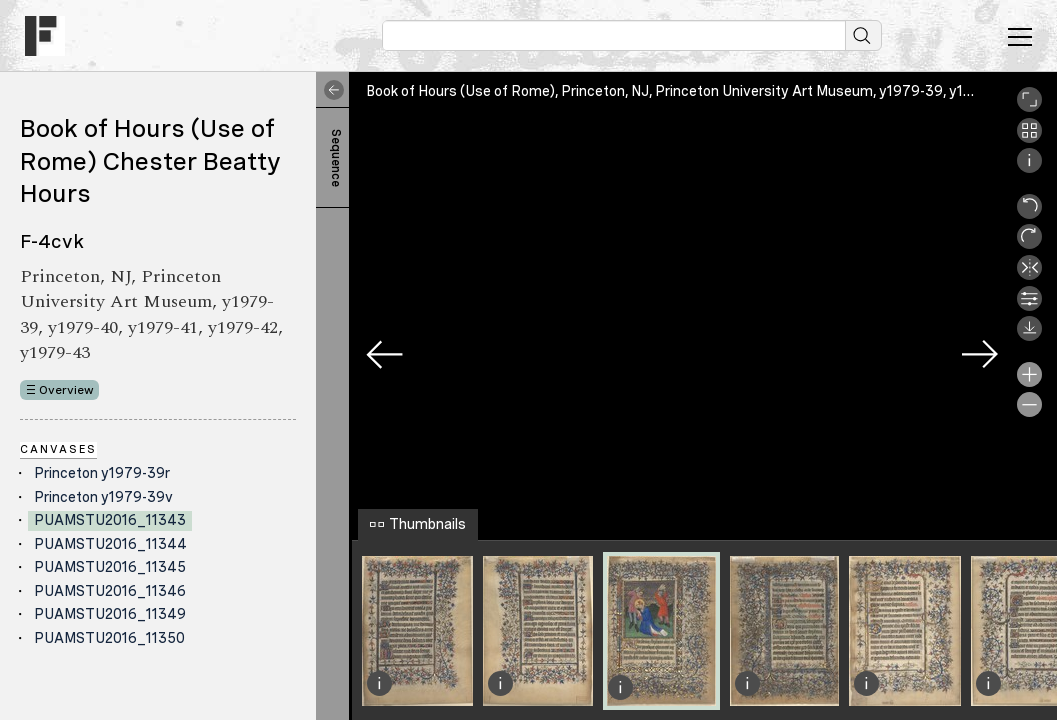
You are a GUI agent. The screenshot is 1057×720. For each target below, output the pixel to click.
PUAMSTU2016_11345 (110, 567)
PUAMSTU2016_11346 (110, 591)
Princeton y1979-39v (103, 497)
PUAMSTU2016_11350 (109, 638)
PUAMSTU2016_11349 (110, 614)
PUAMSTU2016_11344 (110, 544)
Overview (66, 390)
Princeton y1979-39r (102, 473)
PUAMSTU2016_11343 (110, 520)
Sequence (336, 158)
